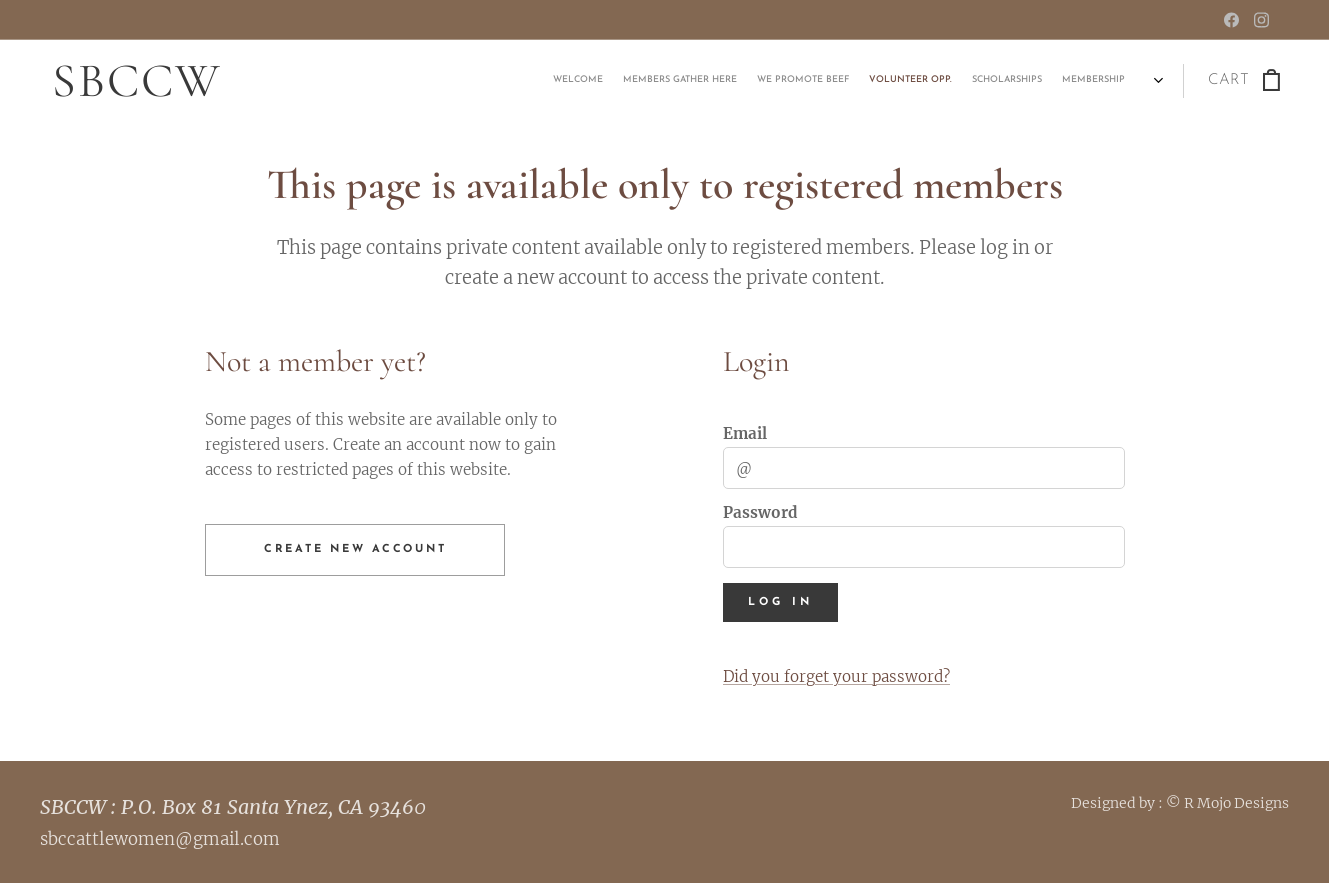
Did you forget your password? (835, 676)
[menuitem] (1045, 81)
